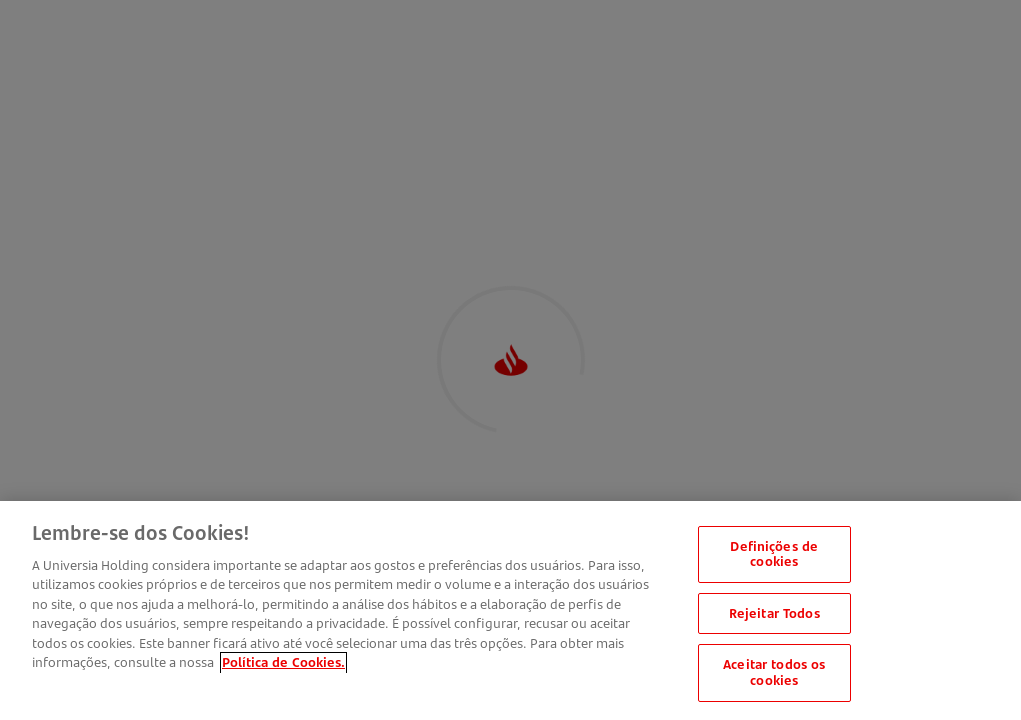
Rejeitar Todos (774, 616)
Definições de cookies (774, 557)
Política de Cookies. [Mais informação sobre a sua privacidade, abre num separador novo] (283, 666)
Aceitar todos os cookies (774, 676)
